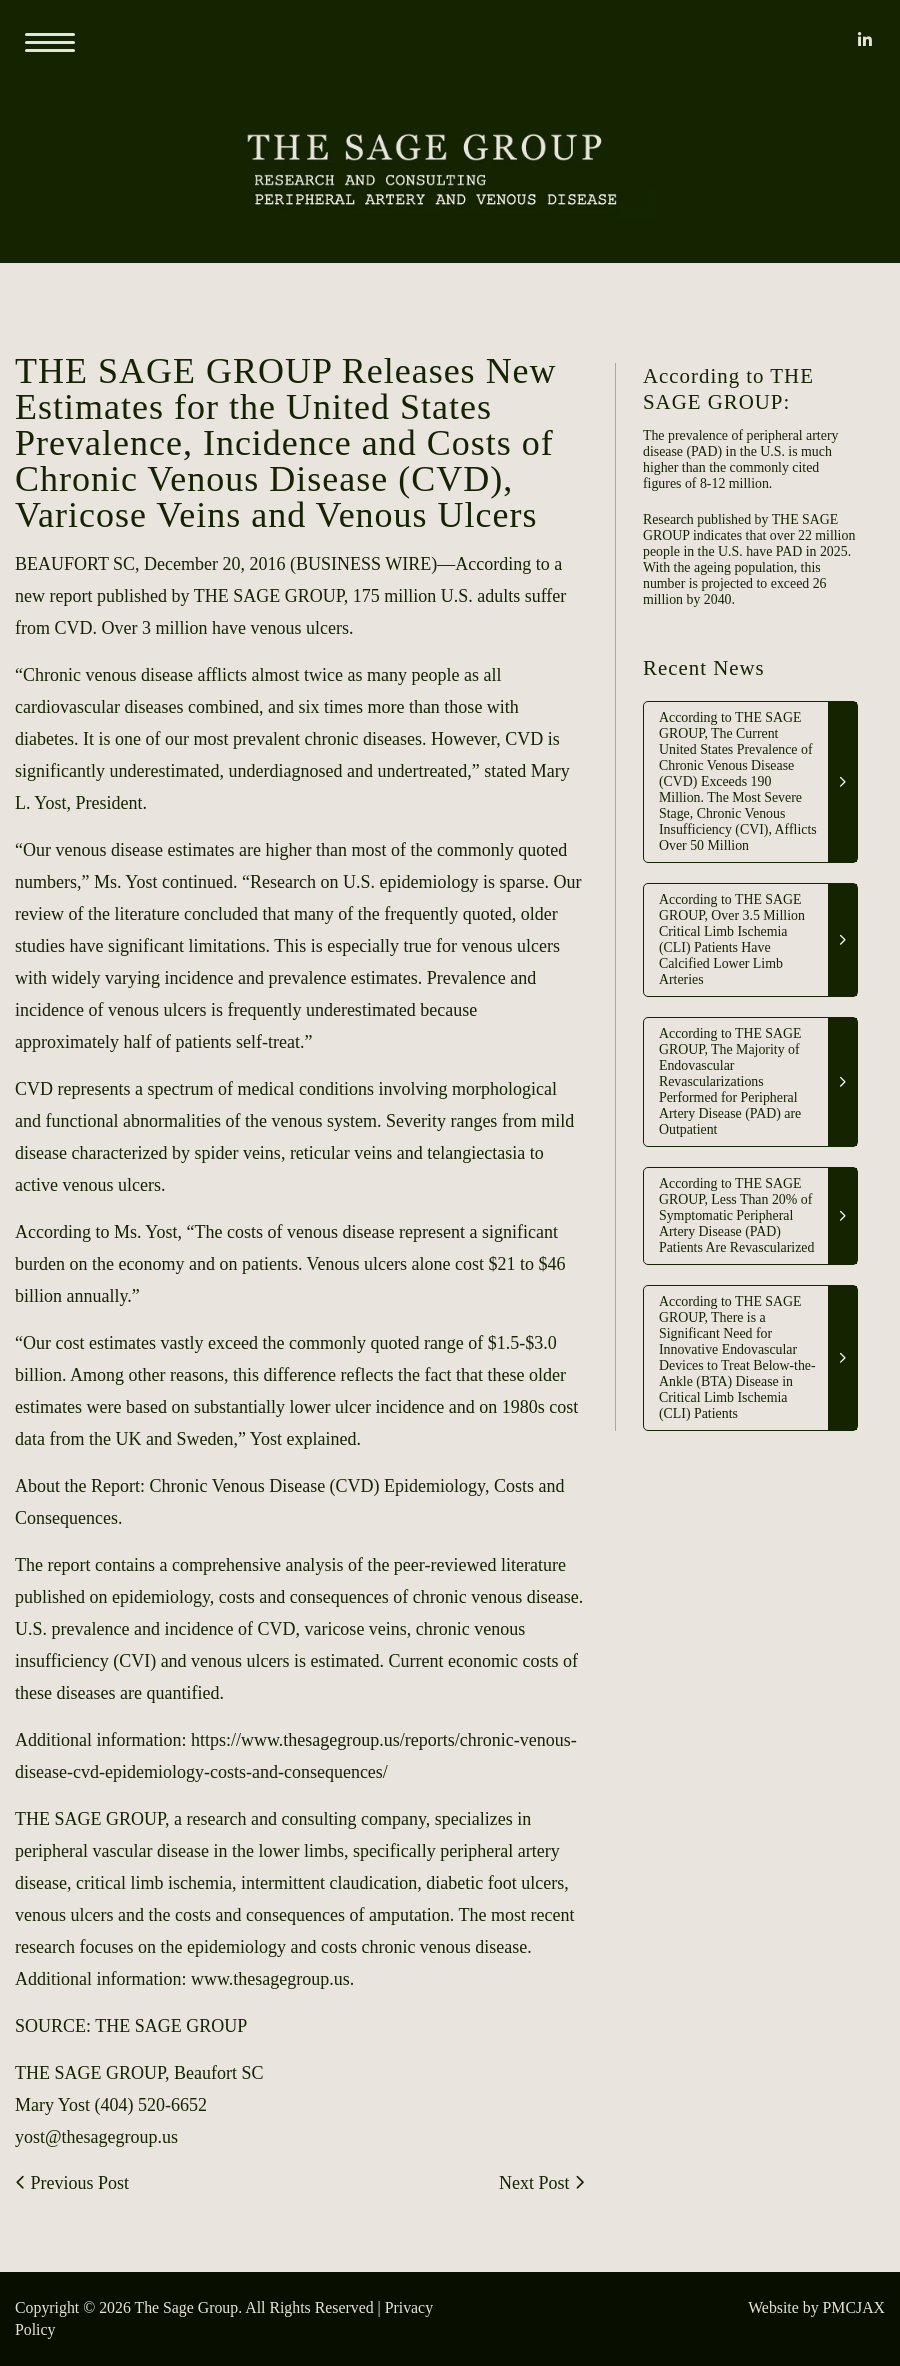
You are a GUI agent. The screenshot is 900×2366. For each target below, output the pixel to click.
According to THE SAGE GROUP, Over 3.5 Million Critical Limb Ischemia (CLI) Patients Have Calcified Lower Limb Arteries (732, 939)
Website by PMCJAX (816, 2307)
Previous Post (72, 2183)
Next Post (542, 2183)
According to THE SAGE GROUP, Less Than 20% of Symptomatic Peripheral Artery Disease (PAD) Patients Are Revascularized (736, 1215)
